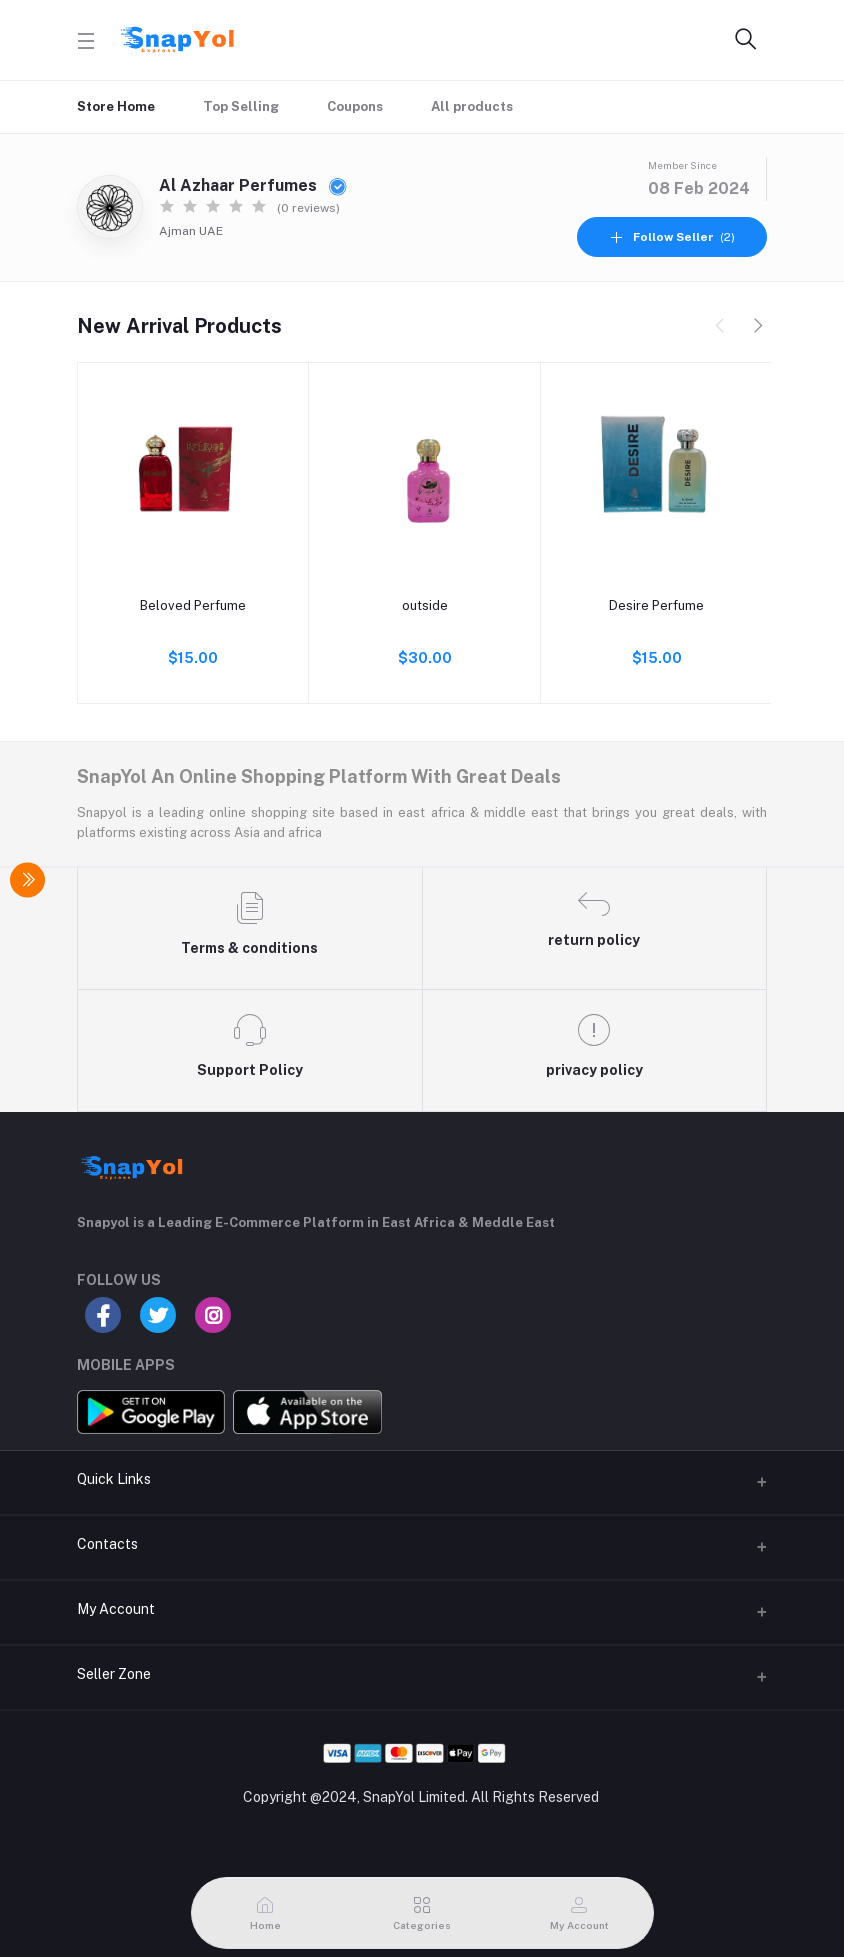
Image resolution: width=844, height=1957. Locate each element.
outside (425, 605)
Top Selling (241, 106)
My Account (116, 1609)
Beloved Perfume (193, 605)
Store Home (116, 106)
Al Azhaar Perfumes (253, 185)
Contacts (107, 1544)
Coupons (355, 106)
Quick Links (114, 1479)
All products (472, 106)
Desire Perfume (656, 605)
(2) (672, 237)
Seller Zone (114, 1674)
